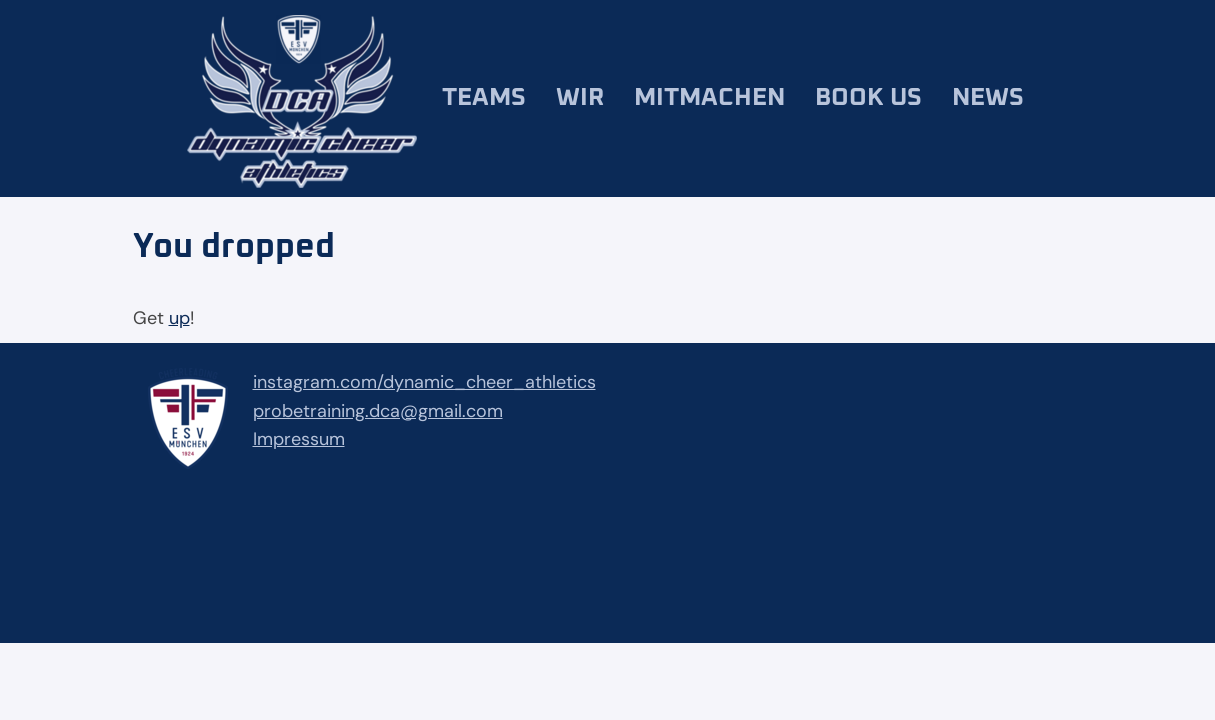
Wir (580, 97)
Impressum (299, 439)
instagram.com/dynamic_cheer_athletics (424, 382)
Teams (484, 97)
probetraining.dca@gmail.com (378, 411)
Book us (868, 97)
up (179, 318)
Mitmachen (709, 97)
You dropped (234, 247)
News (988, 97)
